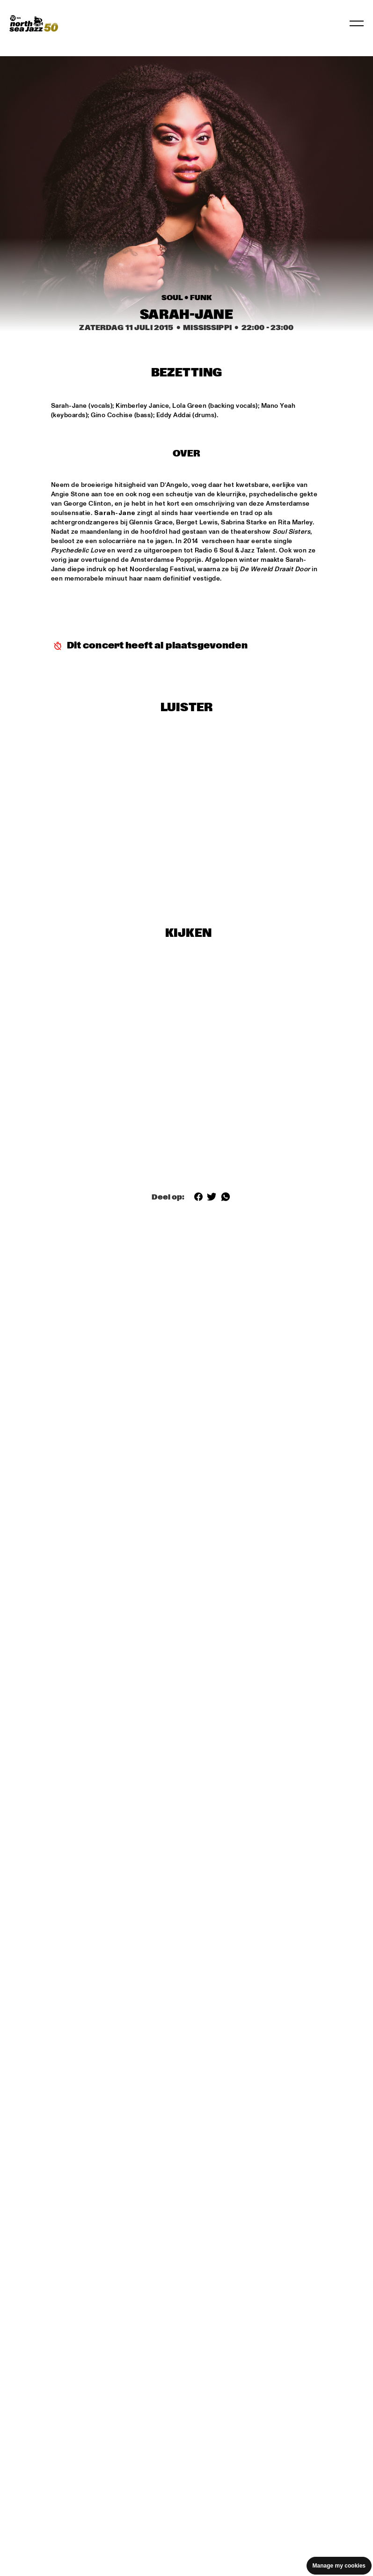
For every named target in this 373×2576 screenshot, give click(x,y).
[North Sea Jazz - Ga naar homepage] (33, 23)
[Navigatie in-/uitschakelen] (357, 23)
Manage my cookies (339, 2565)
